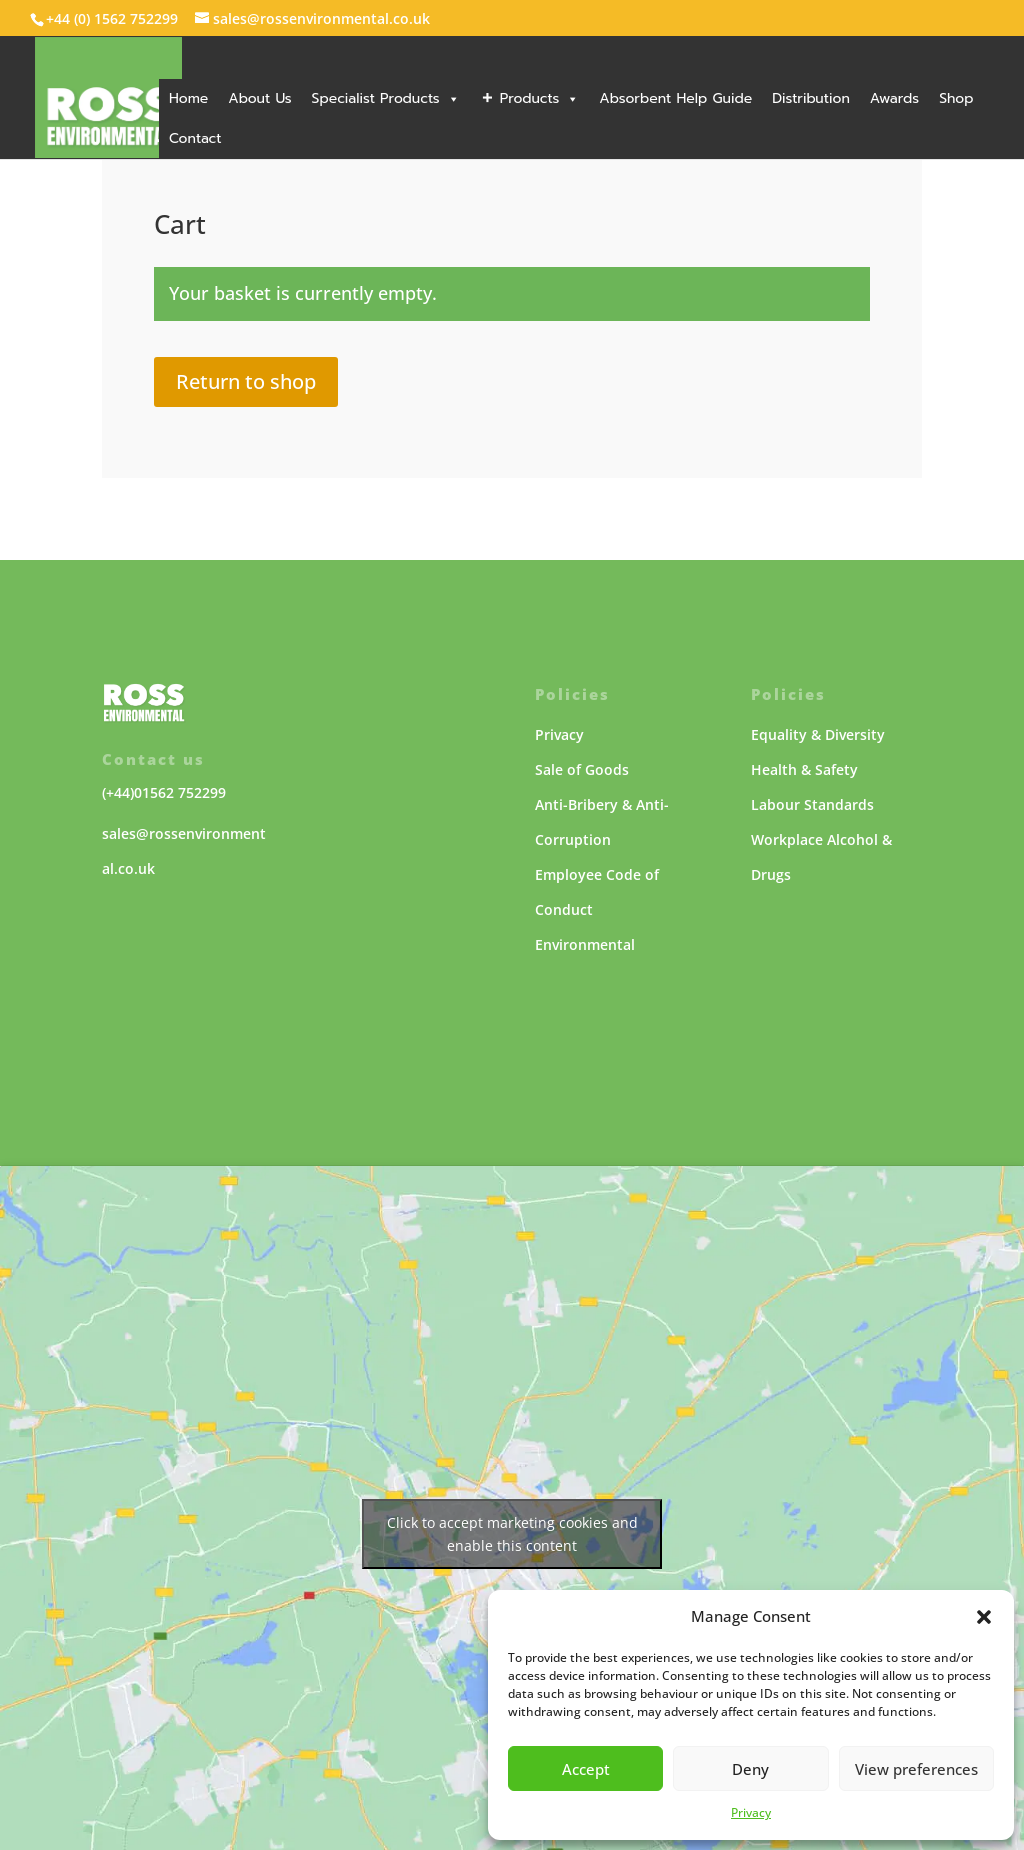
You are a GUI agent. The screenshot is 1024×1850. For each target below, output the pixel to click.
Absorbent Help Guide (675, 98)
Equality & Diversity (818, 734)
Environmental (585, 944)
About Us (259, 98)
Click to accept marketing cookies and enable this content (512, 1534)
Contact (195, 138)
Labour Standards (812, 804)
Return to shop (246, 381)
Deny (750, 1769)
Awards (894, 98)
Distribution (811, 98)
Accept (586, 1769)
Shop (956, 98)
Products (540, 98)
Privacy (751, 1812)
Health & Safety (804, 769)
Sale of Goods (582, 769)
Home (188, 98)
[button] (984, 1617)
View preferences (916, 1769)
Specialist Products (386, 98)
